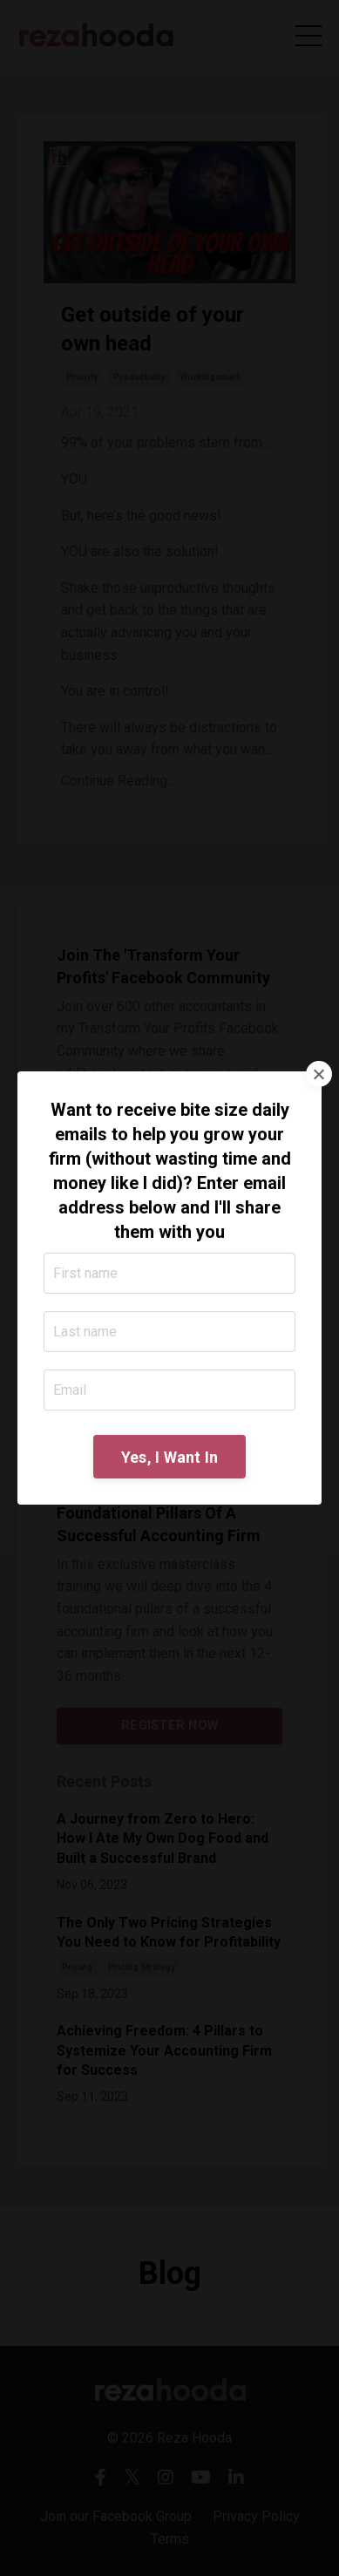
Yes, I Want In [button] (170, 1457)
